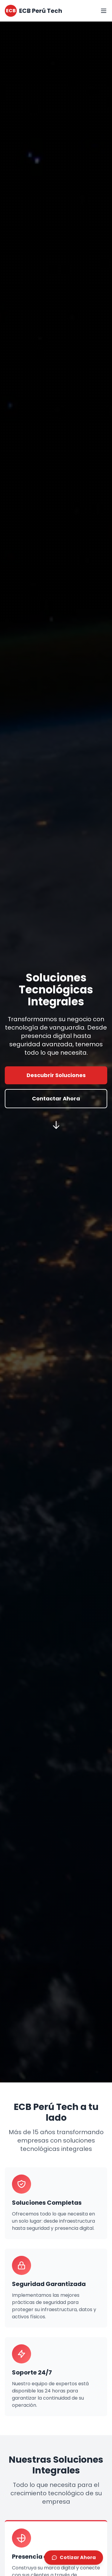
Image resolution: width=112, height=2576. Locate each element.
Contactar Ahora (56, 1098)
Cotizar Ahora (73, 2557)
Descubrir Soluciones (56, 1075)
